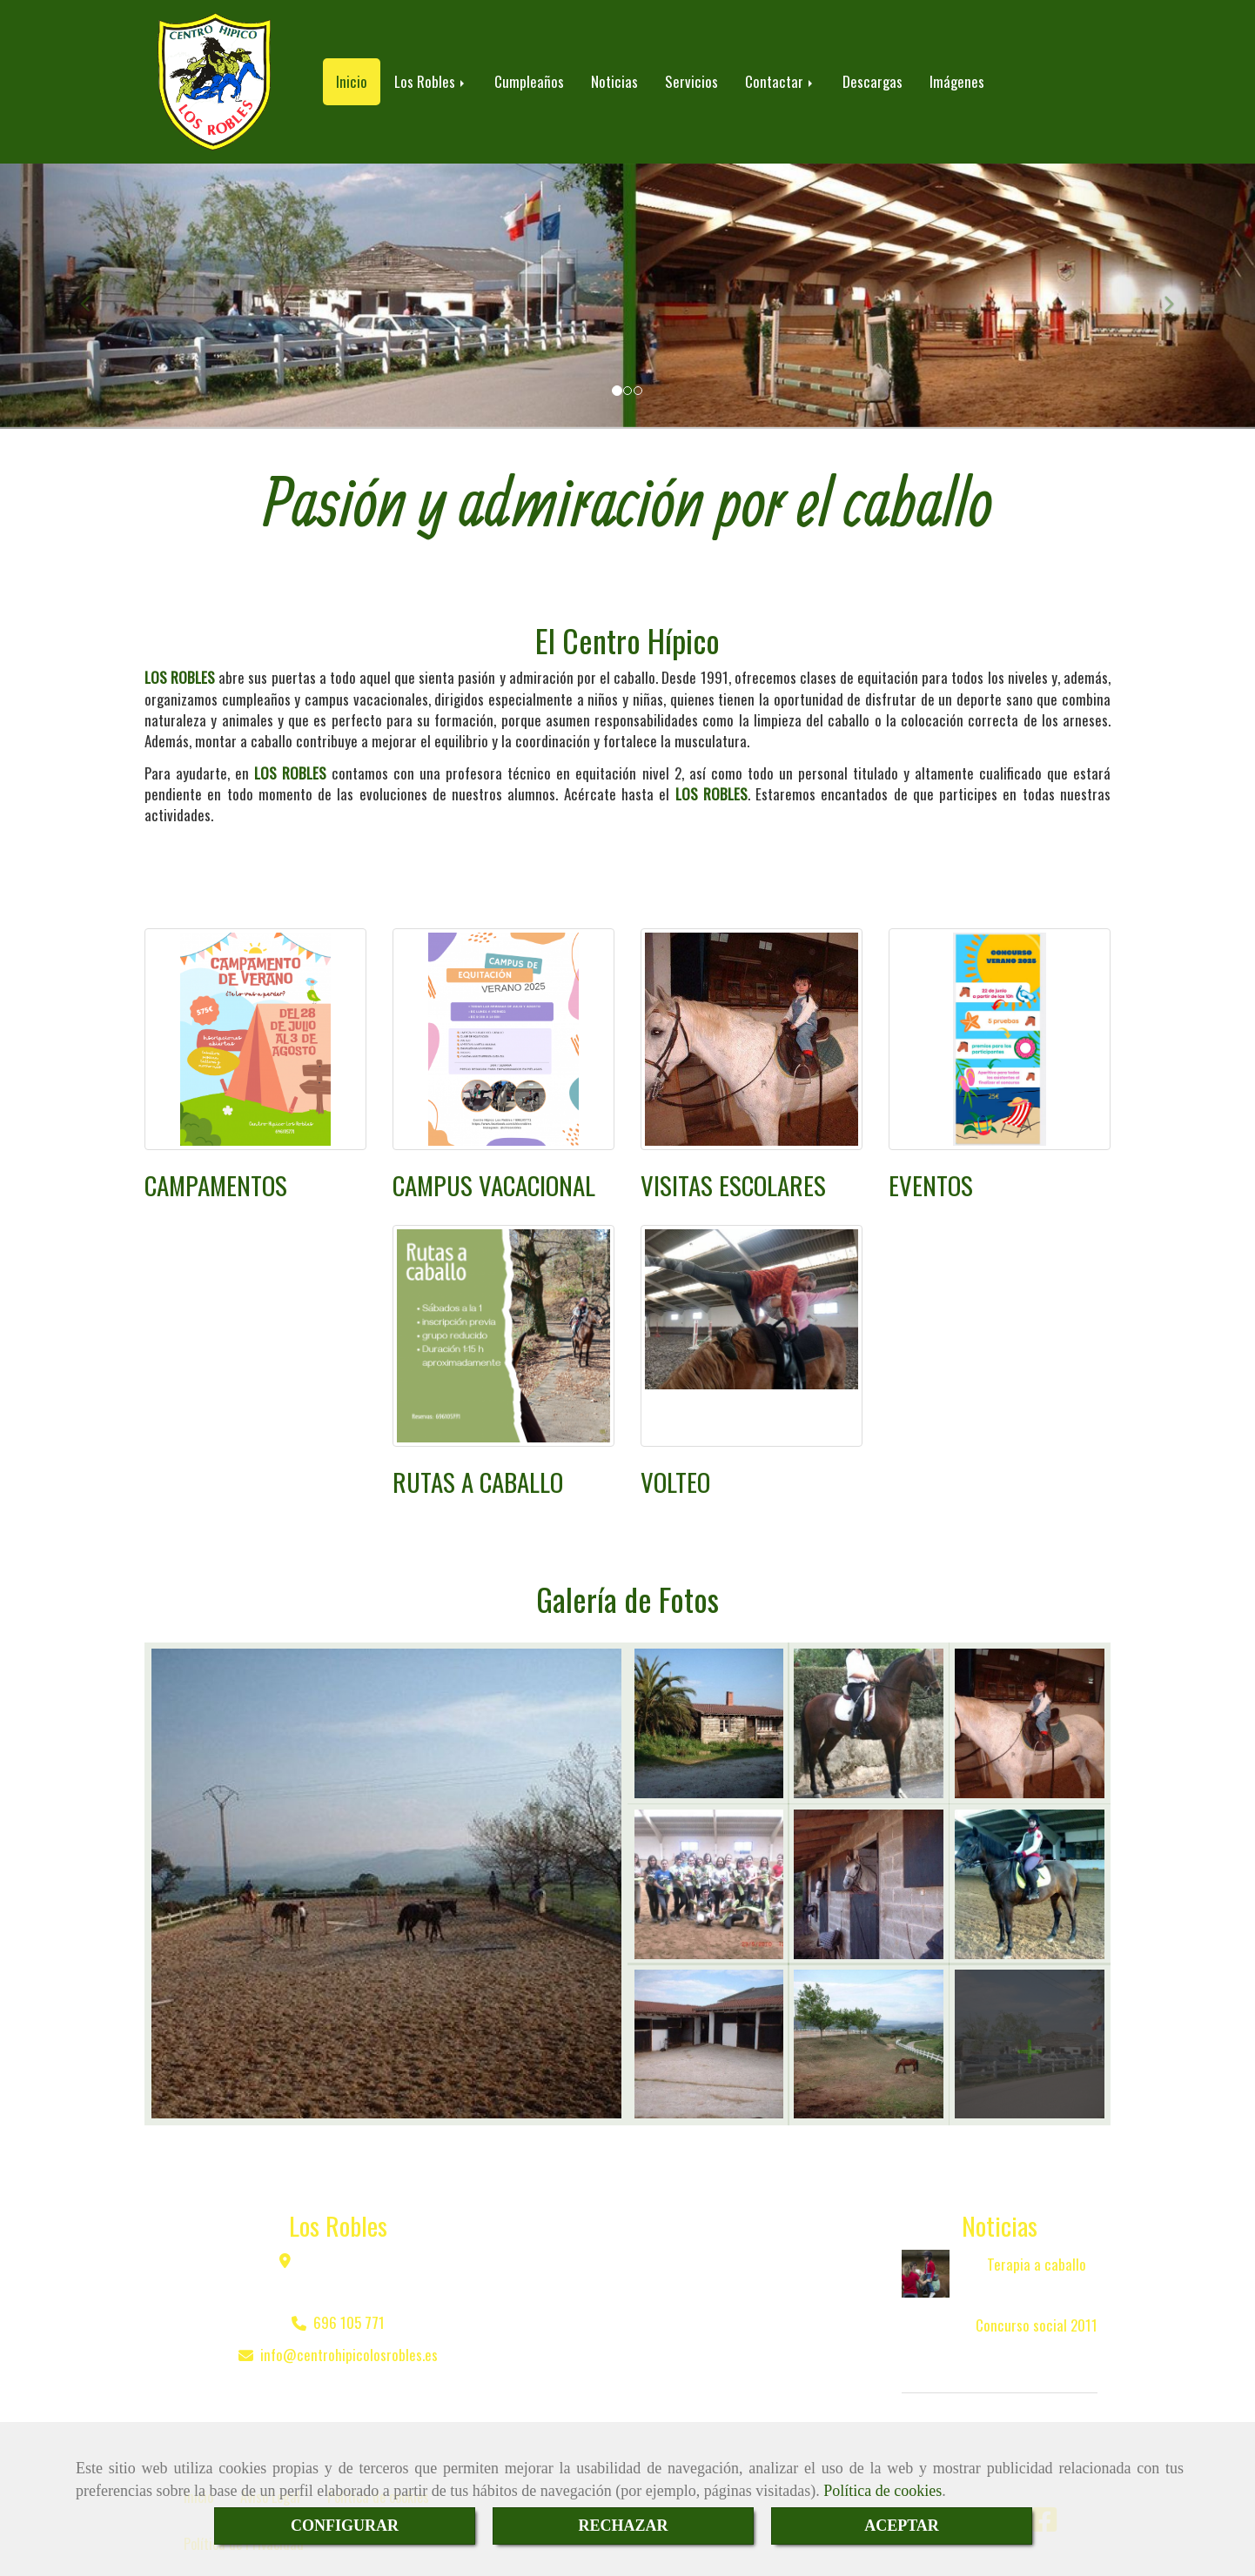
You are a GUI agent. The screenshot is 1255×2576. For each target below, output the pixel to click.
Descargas (872, 73)
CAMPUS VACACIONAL (494, 1167)
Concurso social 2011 (1036, 2307)
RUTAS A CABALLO (478, 1463)
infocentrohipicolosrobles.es (349, 2337)
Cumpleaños (529, 73)
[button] (94, 278)
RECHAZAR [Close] (623, 2525)
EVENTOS (931, 1167)
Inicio (351, 73)
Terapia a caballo (1036, 2247)
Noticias (614, 73)
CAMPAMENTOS (215, 1167)
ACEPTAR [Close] (901, 2525)
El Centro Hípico (627, 622)
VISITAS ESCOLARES (733, 1167)
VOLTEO (675, 1463)
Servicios (691, 73)
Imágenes (957, 73)
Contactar (780, 73)
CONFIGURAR (345, 2525)
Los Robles (430, 73)
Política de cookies (882, 2490)
